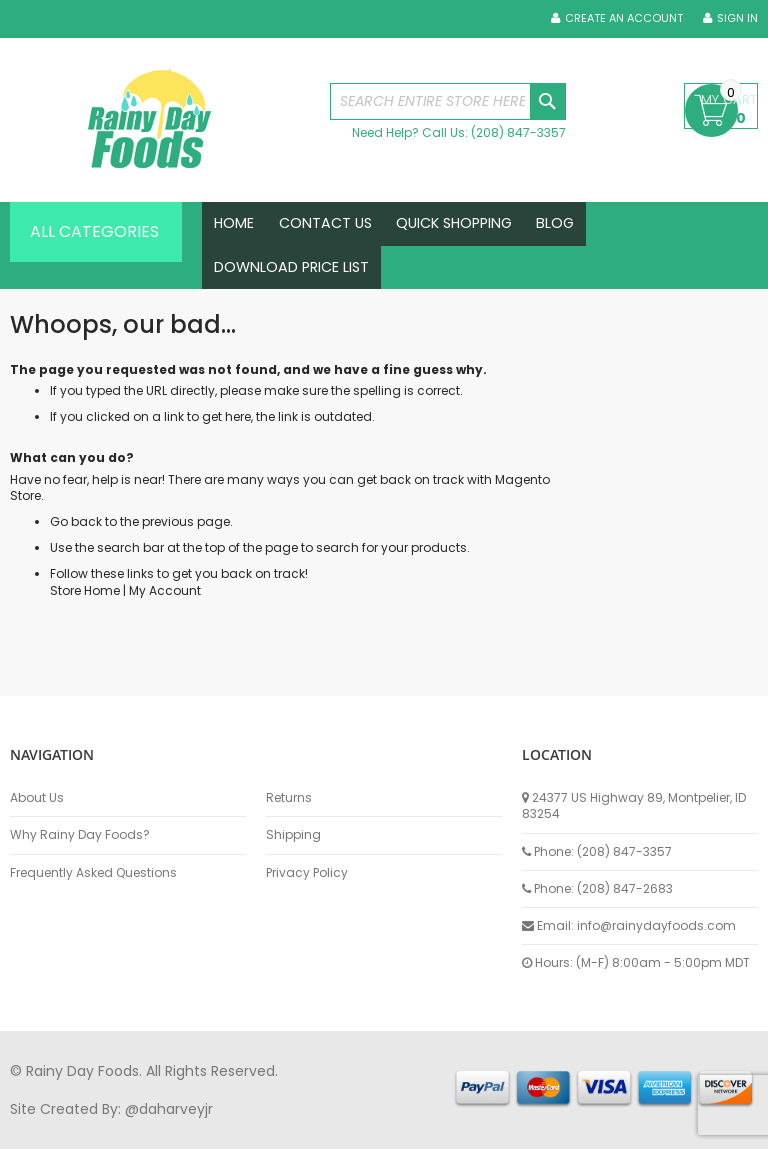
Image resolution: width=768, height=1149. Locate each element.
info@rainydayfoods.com (656, 925)
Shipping (293, 835)
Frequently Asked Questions (93, 873)
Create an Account (624, 18)
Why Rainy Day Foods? (80, 835)
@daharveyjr (169, 1109)
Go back (76, 546)
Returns (289, 798)
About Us (37, 798)
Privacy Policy (307, 873)
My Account (165, 614)
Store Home (85, 614)
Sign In (737, 18)
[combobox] (448, 101)
